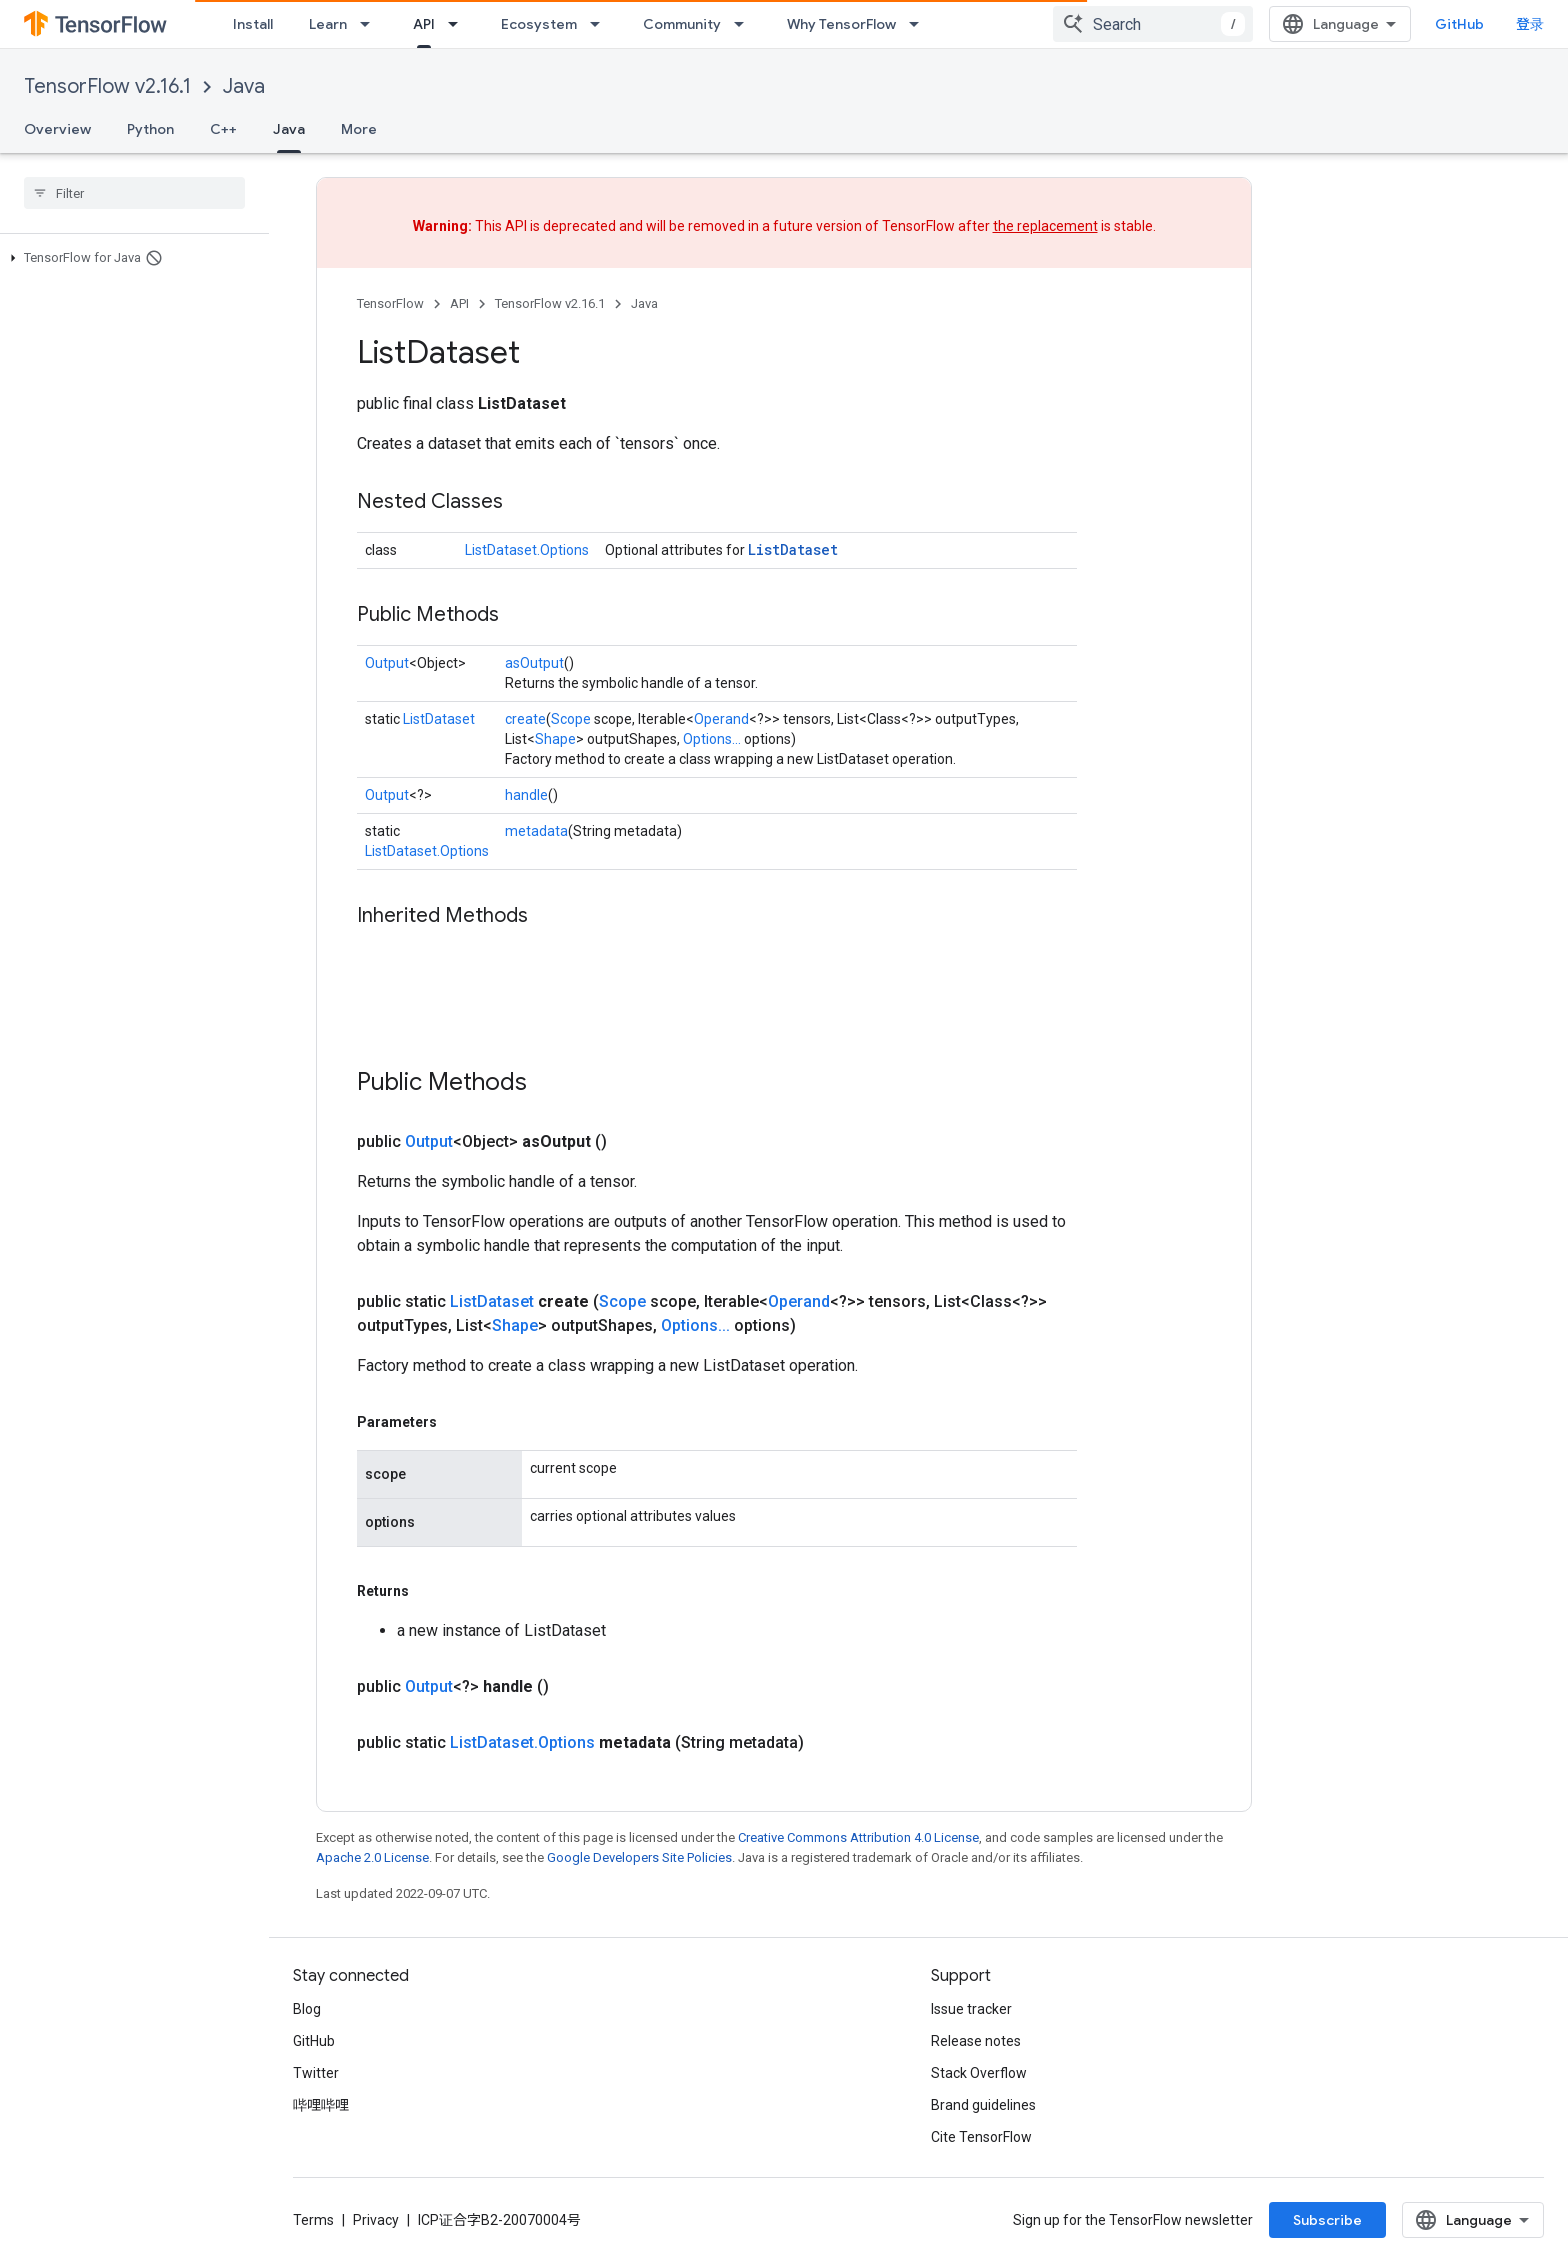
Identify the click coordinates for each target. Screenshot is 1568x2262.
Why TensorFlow (841, 24)
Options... (712, 739)
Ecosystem (539, 24)
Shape (555, 739)
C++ (223, 129)
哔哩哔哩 (321, 2105)
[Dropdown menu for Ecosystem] (601, 24)
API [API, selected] (424, 24)
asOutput (534, 663)
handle (526, 795)
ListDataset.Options (527, 550)
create (525, 719)
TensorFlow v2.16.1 (107, 86)
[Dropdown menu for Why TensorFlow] (920, 24)
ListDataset (793, 549)
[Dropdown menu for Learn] (371, 24)
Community (682, 24)
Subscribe (1327, 2220)
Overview (57, 129)
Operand (721, 719)
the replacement (1045, 226)
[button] (130, 258)
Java (244, 86)
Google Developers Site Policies (639, 1857)
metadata (536, 831)
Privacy (376, 2220)
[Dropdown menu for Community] (745, 24)
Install (253, 24)
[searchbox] (134, 193)
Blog (307, 2009)
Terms (313, 2220)
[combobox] (1153, 24)
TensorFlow (390, 303)
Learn (328, 24)
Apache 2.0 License (372, 1857)
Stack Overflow (979, 2073)
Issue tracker (971, 2009)
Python (150, 129)
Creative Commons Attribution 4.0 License (858, 1837)
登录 (1530, 24)
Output (387, 663)
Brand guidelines (983, 2105)
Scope (571, 719)
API (459, 303)
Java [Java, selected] (289, 129)
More (359, 129)
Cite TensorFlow (981, 2137)
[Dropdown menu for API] (459, 24)
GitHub (1459, 24)
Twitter (316, 2073)
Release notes (976, 2041)
